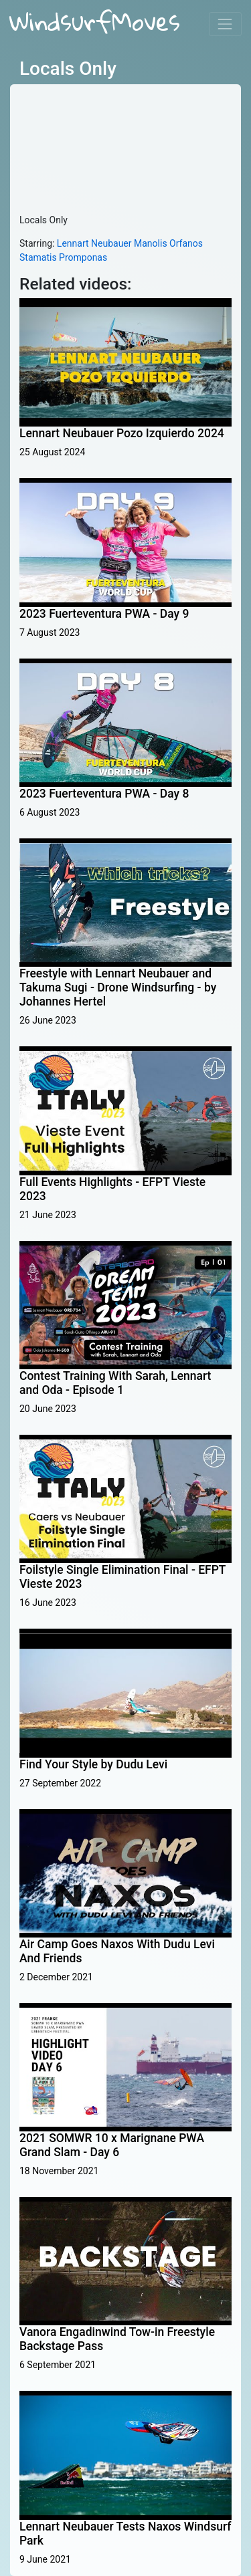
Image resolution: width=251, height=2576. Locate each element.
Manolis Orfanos (168, 243)
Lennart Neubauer (94, 243)
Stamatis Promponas (63, 257)
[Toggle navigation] (225, 23)
